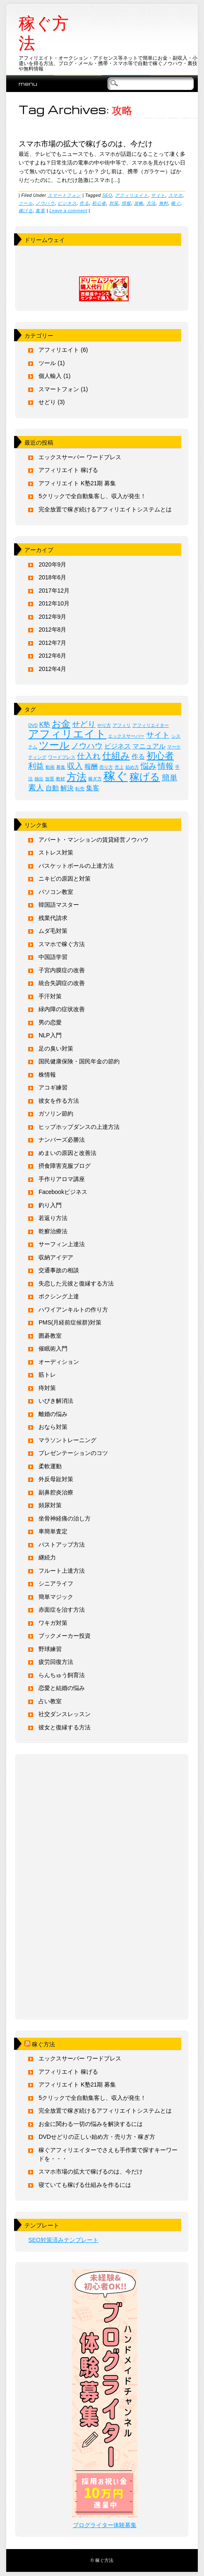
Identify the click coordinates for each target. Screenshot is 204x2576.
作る (84, 203)
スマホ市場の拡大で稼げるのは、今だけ (86, 143)
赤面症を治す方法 (61, 1609)
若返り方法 (52, 1218)
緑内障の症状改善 (61, 1009)
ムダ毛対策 (52, 930)
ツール (26, 203)
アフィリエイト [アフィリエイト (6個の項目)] (67, 734)
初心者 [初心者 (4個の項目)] (160, 756)
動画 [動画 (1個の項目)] (50, 767)
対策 (114, 203)
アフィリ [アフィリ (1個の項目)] (122, 725)
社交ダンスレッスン (64, 1714)
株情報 (47, 1074)
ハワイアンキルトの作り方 (73, 1309)
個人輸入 (50, 376)
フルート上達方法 (61, 1570)
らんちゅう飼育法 (61, 1675)
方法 (151, 203)
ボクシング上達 (58, 1296)
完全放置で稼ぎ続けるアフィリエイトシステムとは (105, 509)
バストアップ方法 (61, 1544)
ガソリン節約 (55, 1113)
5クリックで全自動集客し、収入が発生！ (92, 496)
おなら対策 (52, 1427)
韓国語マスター (58, 904)
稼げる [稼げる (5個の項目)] (145, 776)
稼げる (26, 210)
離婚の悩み (52, 1414)
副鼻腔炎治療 (55, 1492)
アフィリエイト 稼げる (68, 470)
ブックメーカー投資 (64, 1635)
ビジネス (67, 203)
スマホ (175, 195)
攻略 (139, 203)
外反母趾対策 (55, 1479)
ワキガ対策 (52, 1623)
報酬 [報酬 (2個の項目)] (91, 766)
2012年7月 (52, 642)
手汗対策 (50, 996)
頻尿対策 (50, 1505)
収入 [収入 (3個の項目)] (75, 766)
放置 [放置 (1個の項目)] (49, 778)
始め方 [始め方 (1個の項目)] (132, 767)
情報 (126, 203)
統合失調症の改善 (61, 983)
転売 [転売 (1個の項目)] (79, 788)
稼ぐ (175, 203)
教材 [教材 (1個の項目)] (60, 778)
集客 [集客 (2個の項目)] (92, 788)
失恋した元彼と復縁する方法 (76, 1283)
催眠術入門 (52, 1348)
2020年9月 (52, 564)
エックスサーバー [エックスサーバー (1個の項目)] (126, 736)
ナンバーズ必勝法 (61, 1139)
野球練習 (50, 1649)
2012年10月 (54, 603)
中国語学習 (52, 957)
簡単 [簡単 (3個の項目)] (170, 777)
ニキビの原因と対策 (64, 878)
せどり (47, 402)
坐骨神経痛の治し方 (64, 1518)
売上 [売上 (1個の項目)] (119, 767)
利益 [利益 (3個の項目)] (36, 766)
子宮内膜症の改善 (61, 970)
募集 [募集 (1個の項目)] (60, 767)
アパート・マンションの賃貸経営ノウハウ (93, 839)
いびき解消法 (55, 1400)
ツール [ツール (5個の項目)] (54, 745)
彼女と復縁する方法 (64, 1727)
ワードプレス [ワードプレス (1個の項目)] (61, 757)
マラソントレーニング (67, 1440)
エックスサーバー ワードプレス (79, 457)
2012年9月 (52, 616)
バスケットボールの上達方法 (76, 865)
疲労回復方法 (55, 1661)
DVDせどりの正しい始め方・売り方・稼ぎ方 (96, 2136)
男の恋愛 (50, 1022)
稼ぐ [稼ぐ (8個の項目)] (115, 776)
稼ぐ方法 (44, 33)
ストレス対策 (55, 852)
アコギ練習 (52, 1087)
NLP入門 (49, 1035)
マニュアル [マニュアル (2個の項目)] (149, 746)
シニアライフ (55, 1583)
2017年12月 (54, 590)
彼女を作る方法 (58, 1100)
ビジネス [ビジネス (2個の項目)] (117, 746)
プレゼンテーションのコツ (73, 1453)
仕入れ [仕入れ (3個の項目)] (89, 756)
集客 (40, 210)
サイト (158, 195)
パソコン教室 (55, 892)
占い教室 (50, 1701)
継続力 (47, 1557)
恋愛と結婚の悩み (61, 1688)
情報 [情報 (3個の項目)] (165, 766)
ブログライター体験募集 (105, 2525)
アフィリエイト (132, 195)
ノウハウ (45, 203)
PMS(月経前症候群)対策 (69, 1322)
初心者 (99, 203)
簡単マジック (55, 1596)
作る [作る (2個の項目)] (138, 756)
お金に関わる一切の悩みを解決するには (90, 2124)
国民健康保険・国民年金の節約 (79, 1061)
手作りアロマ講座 (61, 1179)
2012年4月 (52, 669)
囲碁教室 (50, 1335)
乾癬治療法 (52, 1231)
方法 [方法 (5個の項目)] (76, 776)
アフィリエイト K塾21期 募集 (77, 483)
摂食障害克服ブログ (64, 1165)
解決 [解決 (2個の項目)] (67, 788)
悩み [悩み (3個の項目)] (148, 766)
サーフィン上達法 (61, 1244)
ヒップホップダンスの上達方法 (79, 1126)
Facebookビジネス (62, 1192)
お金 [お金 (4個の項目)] (61, 724)
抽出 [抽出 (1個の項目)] (38, 778)
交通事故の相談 (58, 1270)
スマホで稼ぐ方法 (61, 944)
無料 (163, 203)
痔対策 (47, 1388)
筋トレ (47, 1374)
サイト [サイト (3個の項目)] (158, 735)
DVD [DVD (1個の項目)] (33, 725)
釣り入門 (50, 1205)
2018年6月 (52, 577)
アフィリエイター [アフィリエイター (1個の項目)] (150, 725)
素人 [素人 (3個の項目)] (36, 787)
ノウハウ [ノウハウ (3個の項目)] (87, 745)
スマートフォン (64, 195)
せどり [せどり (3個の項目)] (84, 724)
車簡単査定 (52, 1531)
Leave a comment (68, 210)
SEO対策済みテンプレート (63, 2240)
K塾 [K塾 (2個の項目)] (44, 724)
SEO (107, 195)
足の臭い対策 (55, 1048)
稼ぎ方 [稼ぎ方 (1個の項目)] (95, 778)
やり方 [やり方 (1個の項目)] (104, 725)
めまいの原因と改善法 (67, 1153)
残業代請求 (52, 918)
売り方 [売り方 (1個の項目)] (106, 767)
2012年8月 (52, 629)
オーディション (58, 1361)
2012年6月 (52, 655)
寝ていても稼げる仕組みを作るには (84, 2184)
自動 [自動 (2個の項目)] (52, 788)
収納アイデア (55, 1257)
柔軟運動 (50, 1466)
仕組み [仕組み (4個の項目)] (116, 756)
